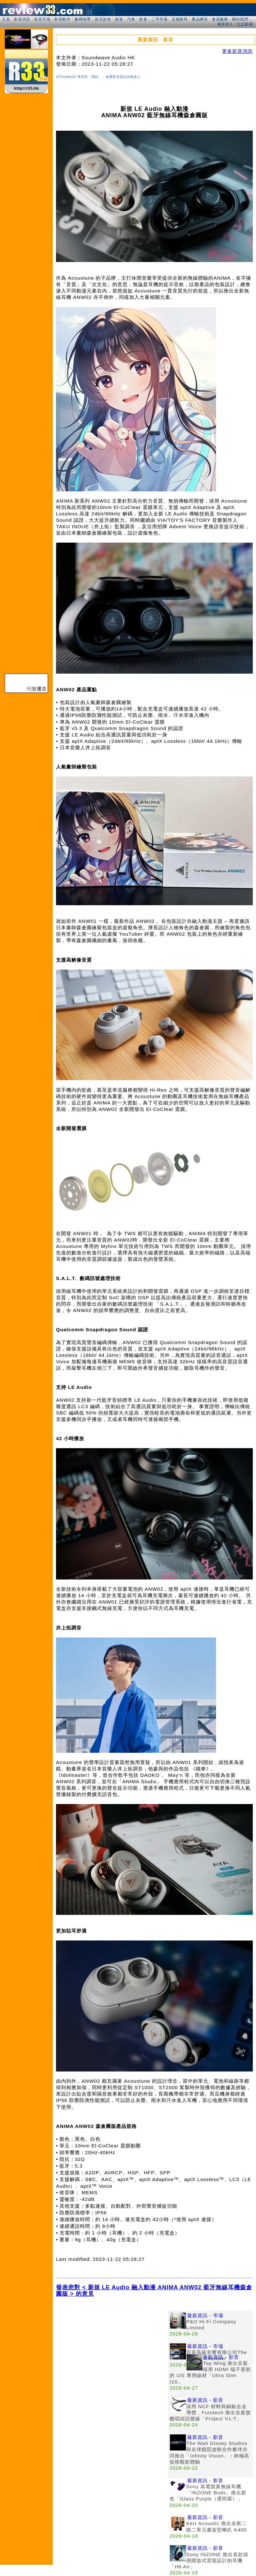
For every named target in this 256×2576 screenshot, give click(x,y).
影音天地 (42, 19)
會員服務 (220, 19)
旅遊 (119, 19)
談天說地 (103, 19)
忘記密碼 (245, 24)
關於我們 (240, 19)
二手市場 (159, 19)
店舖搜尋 (180, 19)
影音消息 (22, 19)
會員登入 (225, 24)
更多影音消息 (237, 51)
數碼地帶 (83, 19)
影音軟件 (62, 19)
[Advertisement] (60, 2371)
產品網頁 (200, 19)
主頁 (6, 19)
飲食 (143, 19)
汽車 (131, 19)
